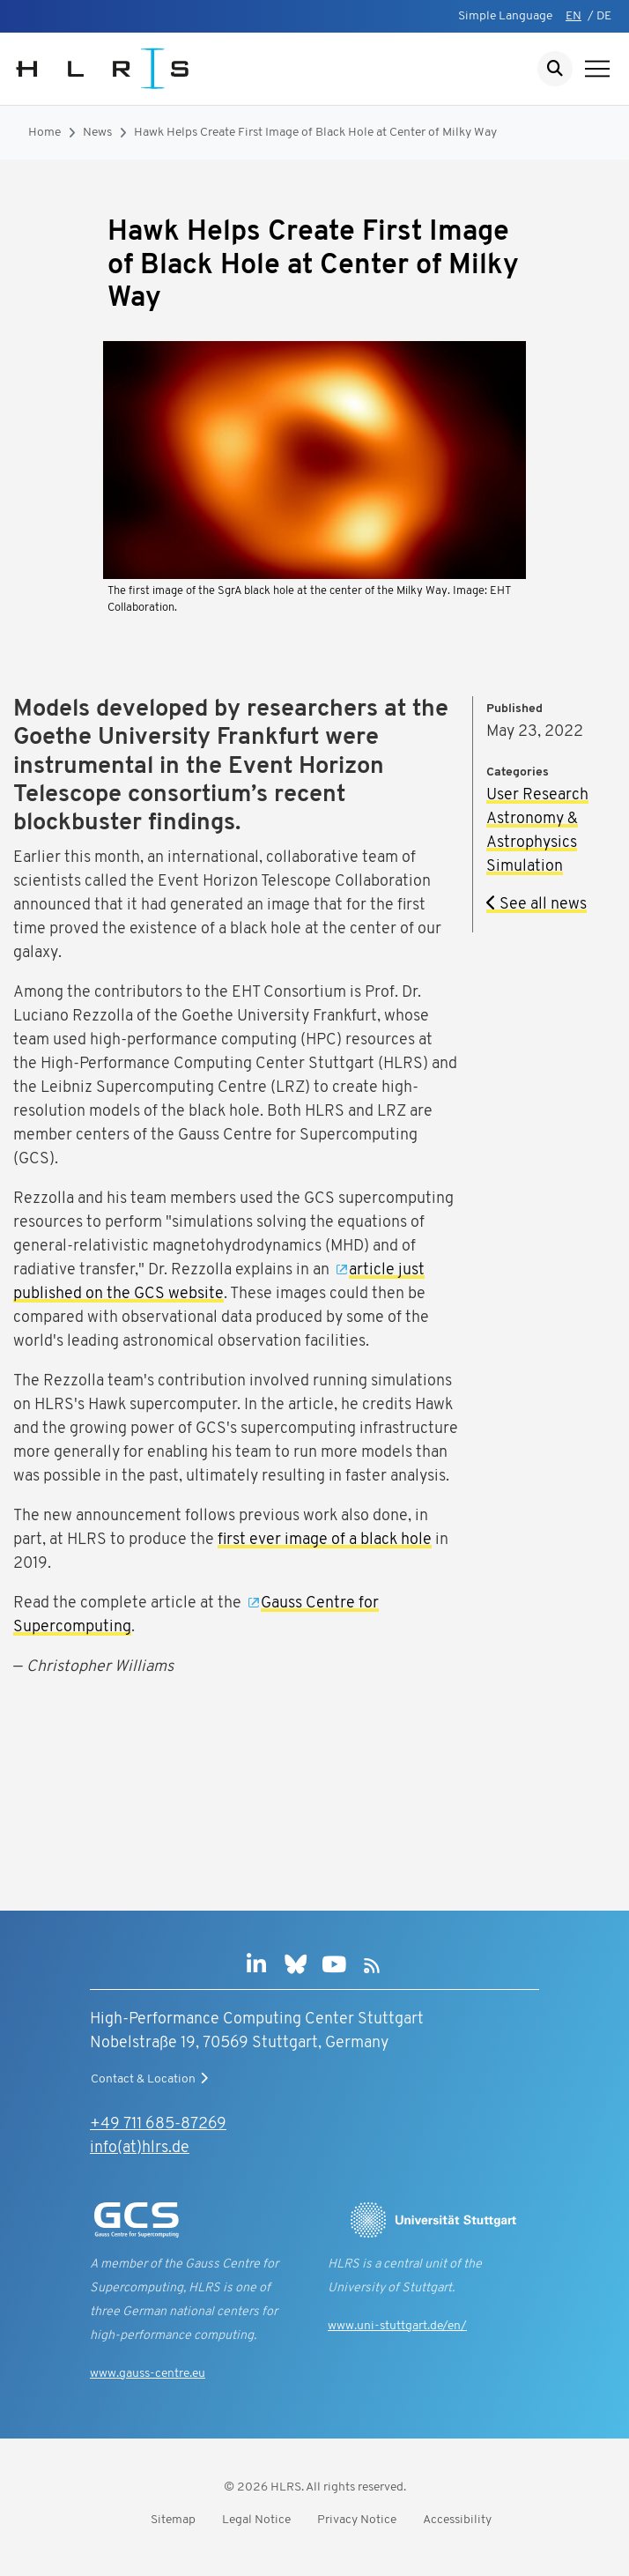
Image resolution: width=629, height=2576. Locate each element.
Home (44, 132)
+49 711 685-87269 (158, 2124)
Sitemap (173, 2520)
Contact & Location (151, 2079)
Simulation (524, 866)
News (97, 132)
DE (603, 16)
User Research (537, 795)
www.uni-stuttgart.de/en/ (397, 2326)
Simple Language (505, 16)
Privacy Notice (356, 2520)
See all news (536, 904)
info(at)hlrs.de (139, 2148)
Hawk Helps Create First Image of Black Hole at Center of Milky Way (315, 132)
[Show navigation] (597, 68)
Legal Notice (256, 2520)
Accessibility (457, 2520)
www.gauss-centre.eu (147, 2373)
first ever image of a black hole (325, 1540)
